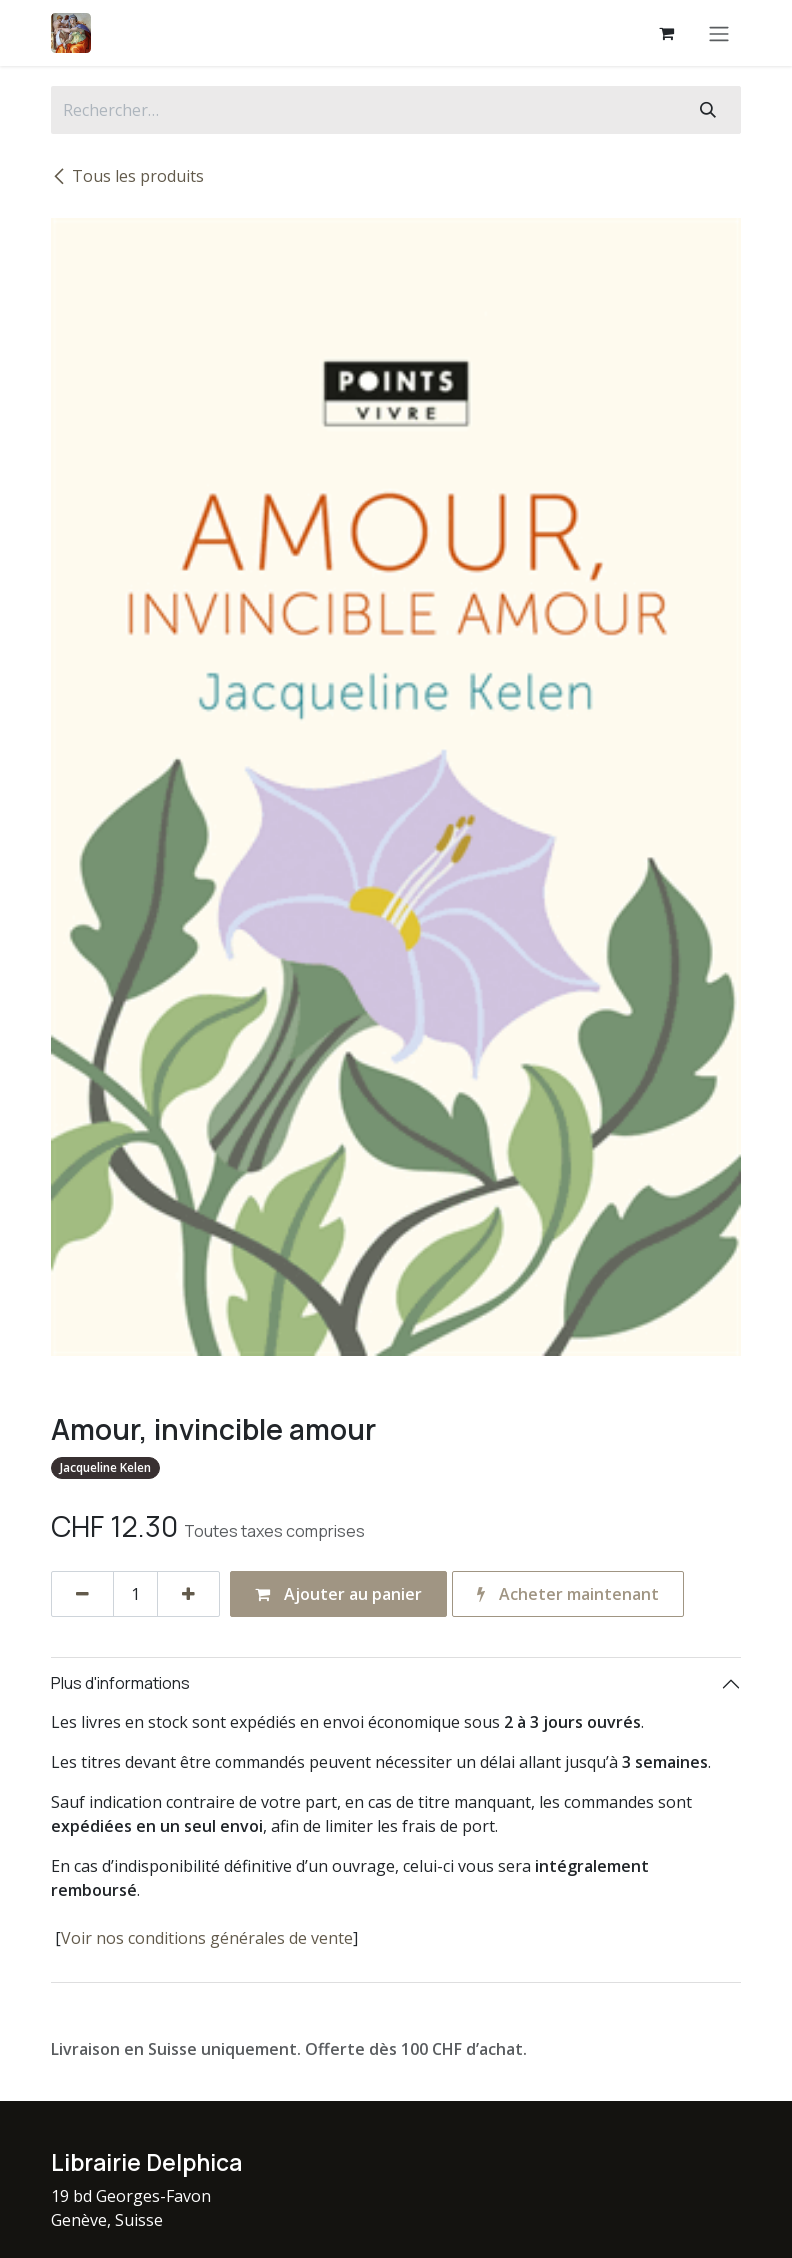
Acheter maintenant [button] (568, 1594)
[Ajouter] (188, 1594)
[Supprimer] (82, 1594)
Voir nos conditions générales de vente (207, 1938)
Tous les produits (127, 176)
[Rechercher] (708, 110)
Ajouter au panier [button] (338, 1594)
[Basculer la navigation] (719, 33)
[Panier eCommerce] (666, 33)
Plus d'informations (120, 1683)
